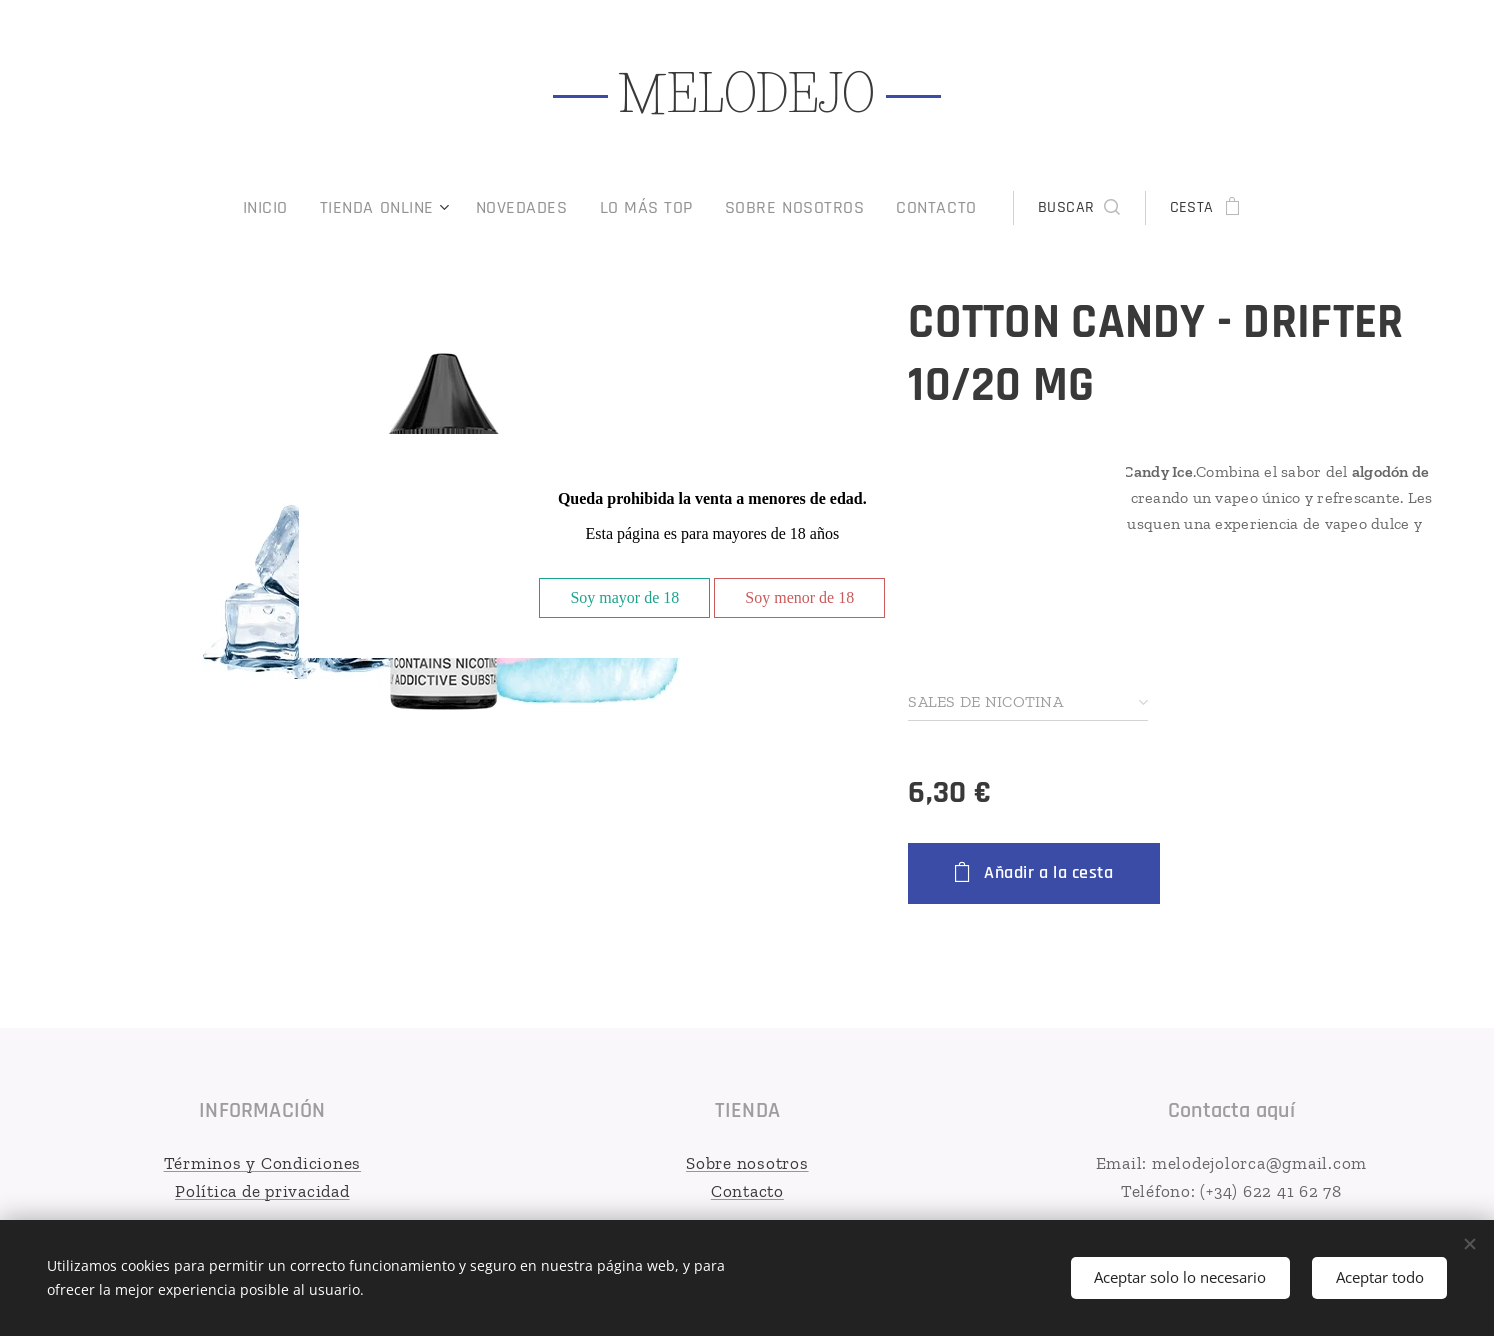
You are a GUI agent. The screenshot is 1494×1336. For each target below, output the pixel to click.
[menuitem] (301, 208)
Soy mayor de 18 (624, 597)
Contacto (746, 1190)
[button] (1049, 208)
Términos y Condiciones (263, 1163)
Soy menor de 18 (799, 597)
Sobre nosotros (747, 1163)
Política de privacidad (262, 1190)
